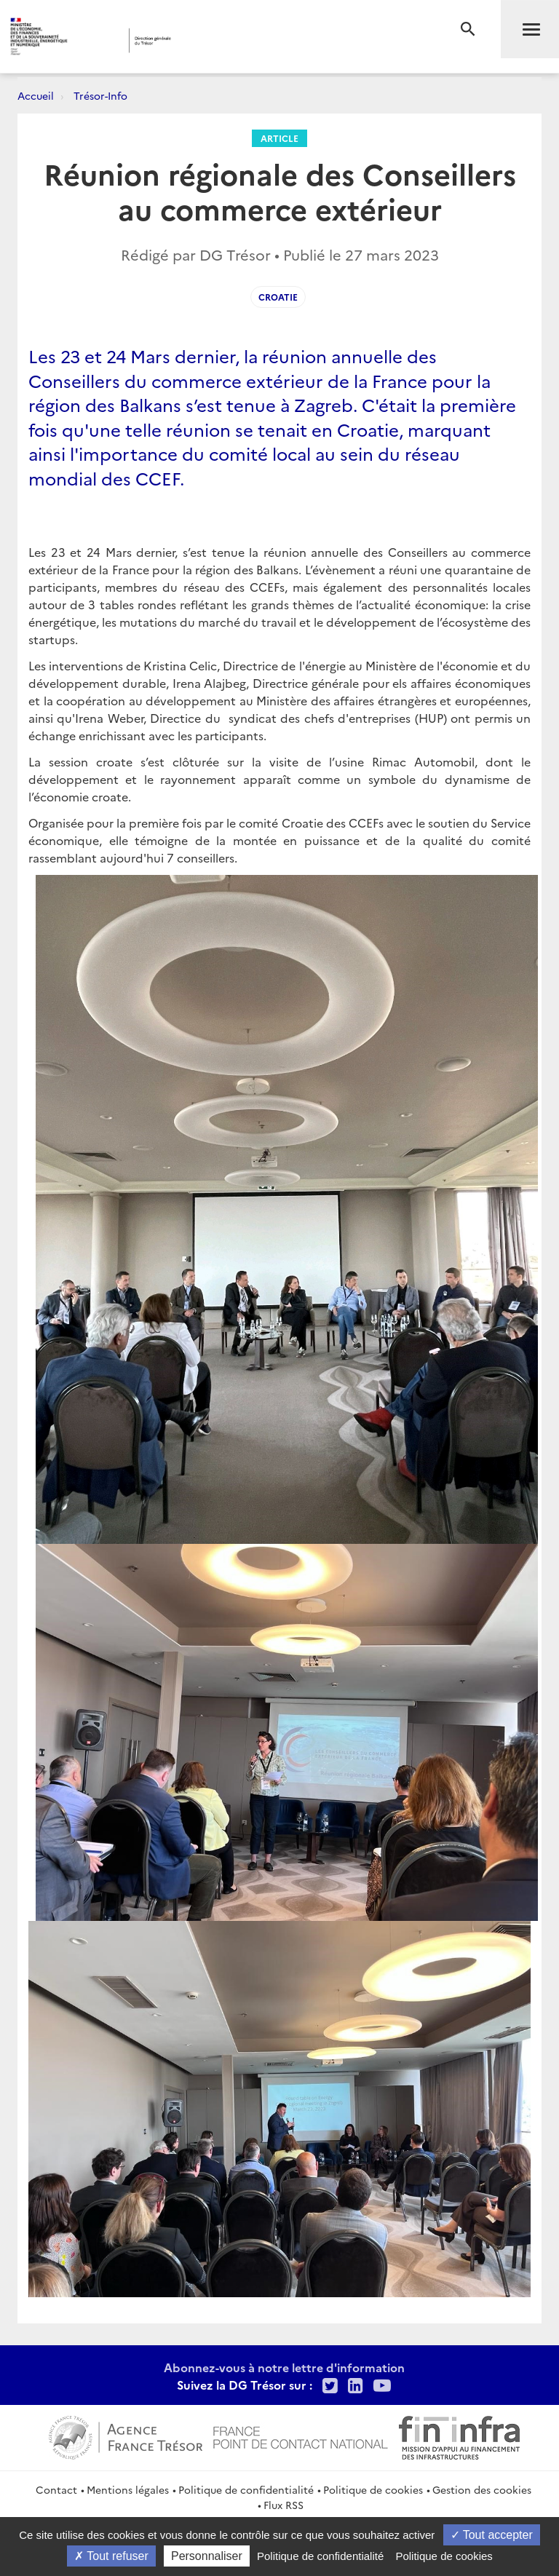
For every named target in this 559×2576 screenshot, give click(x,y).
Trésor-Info (100, 95)
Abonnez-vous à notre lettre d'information (284, 2367)
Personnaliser (206, 2556)
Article (279, 138)
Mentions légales (128, 2489)
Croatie (278, 296)
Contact (56, 2489)
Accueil (35, 95)
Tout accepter (492, 2535)
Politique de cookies (373, 2489)
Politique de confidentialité (246, 2489)
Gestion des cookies (481, 2489)
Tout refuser (111, 2556)
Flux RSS (283, 2504)
